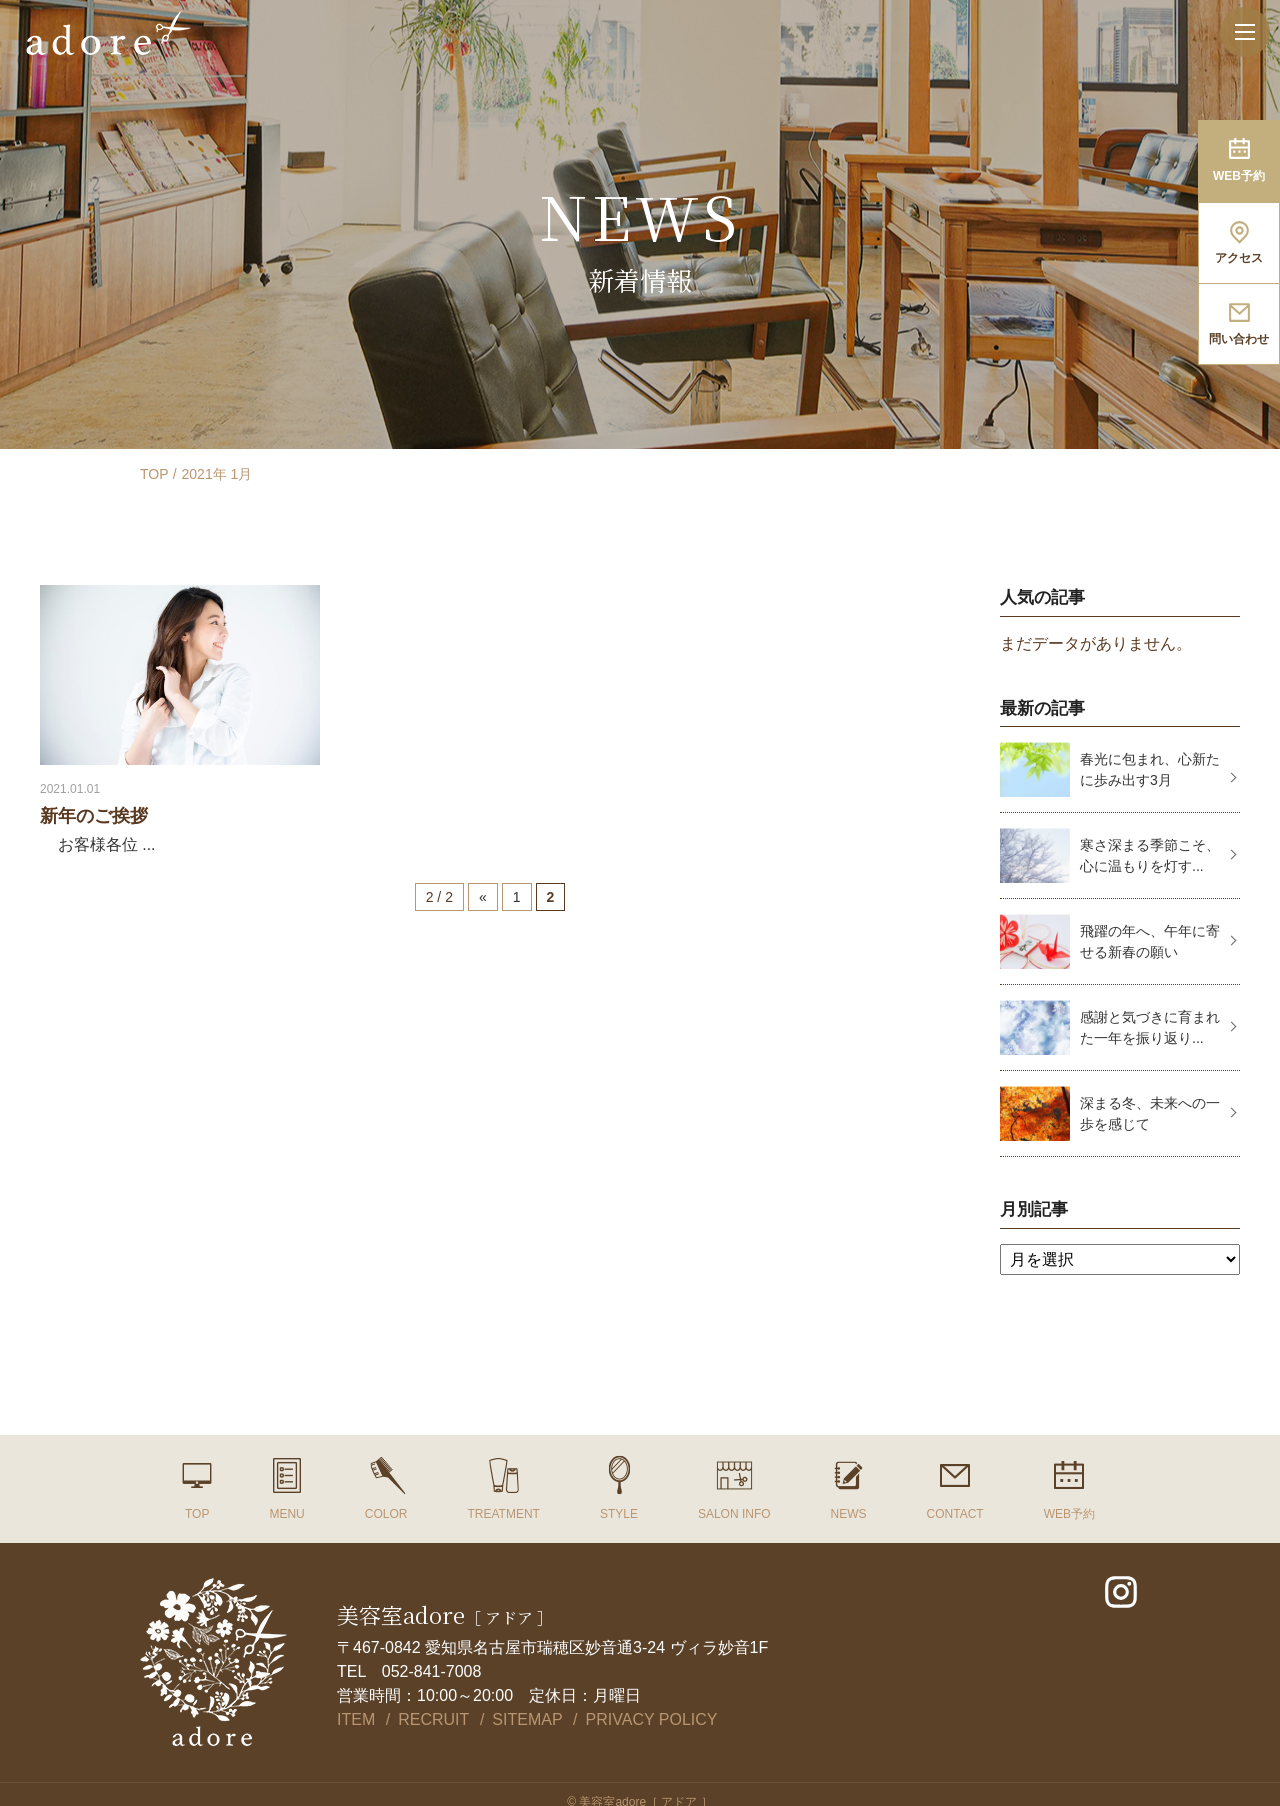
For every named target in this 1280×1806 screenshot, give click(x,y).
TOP (154, 474)
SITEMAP (527, 1719)
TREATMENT (503, 1514)
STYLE (619, 1514)
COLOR (386, 1514)
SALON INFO (734, 1514)
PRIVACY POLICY (652, 1719)
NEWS (849, 1514)
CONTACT (955, 1514)
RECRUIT (433, 1719)
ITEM (356, 1719)
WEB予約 (1069, 1514)
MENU (286, 1514)
